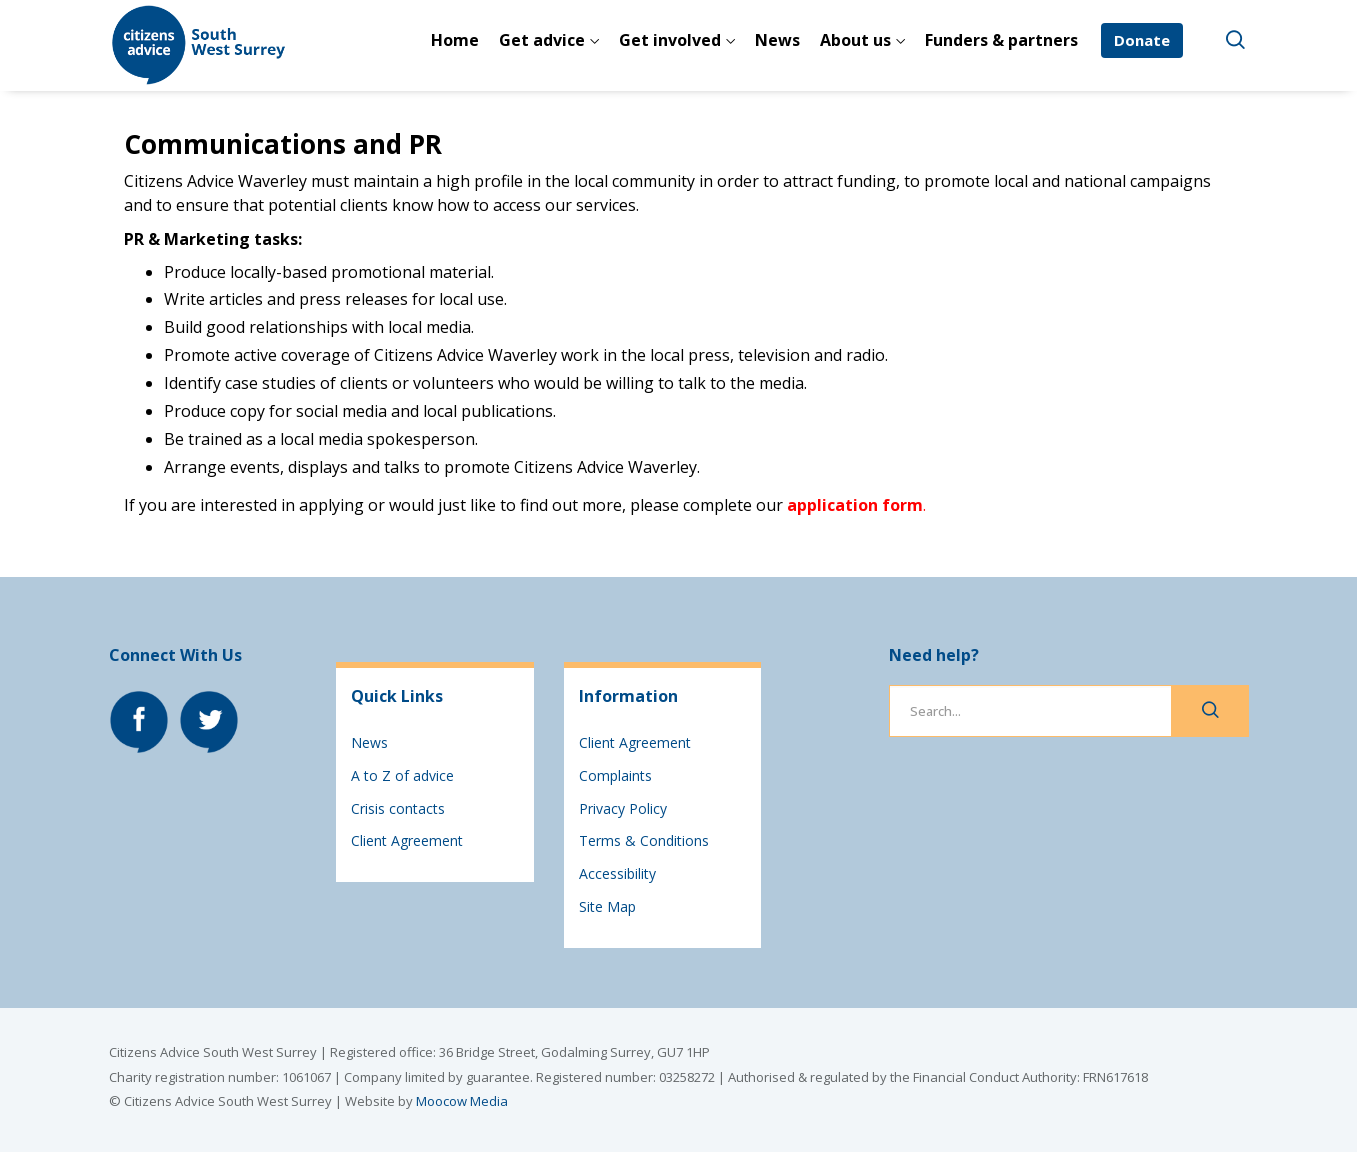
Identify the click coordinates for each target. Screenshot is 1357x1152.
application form (855, 505)
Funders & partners (1001, 40)
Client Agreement (407, 840)
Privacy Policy (623, 808)
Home (455, 40)
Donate (1142, 40)
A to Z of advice (402, 775)
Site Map (607, 906)
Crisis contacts (398, 808)
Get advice (542, 40)
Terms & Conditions (644, 840)
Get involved (670, 40)
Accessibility (617, 873)
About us (855, 40)
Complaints (615, 775)
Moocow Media (462, 1101)
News (777, 40)
